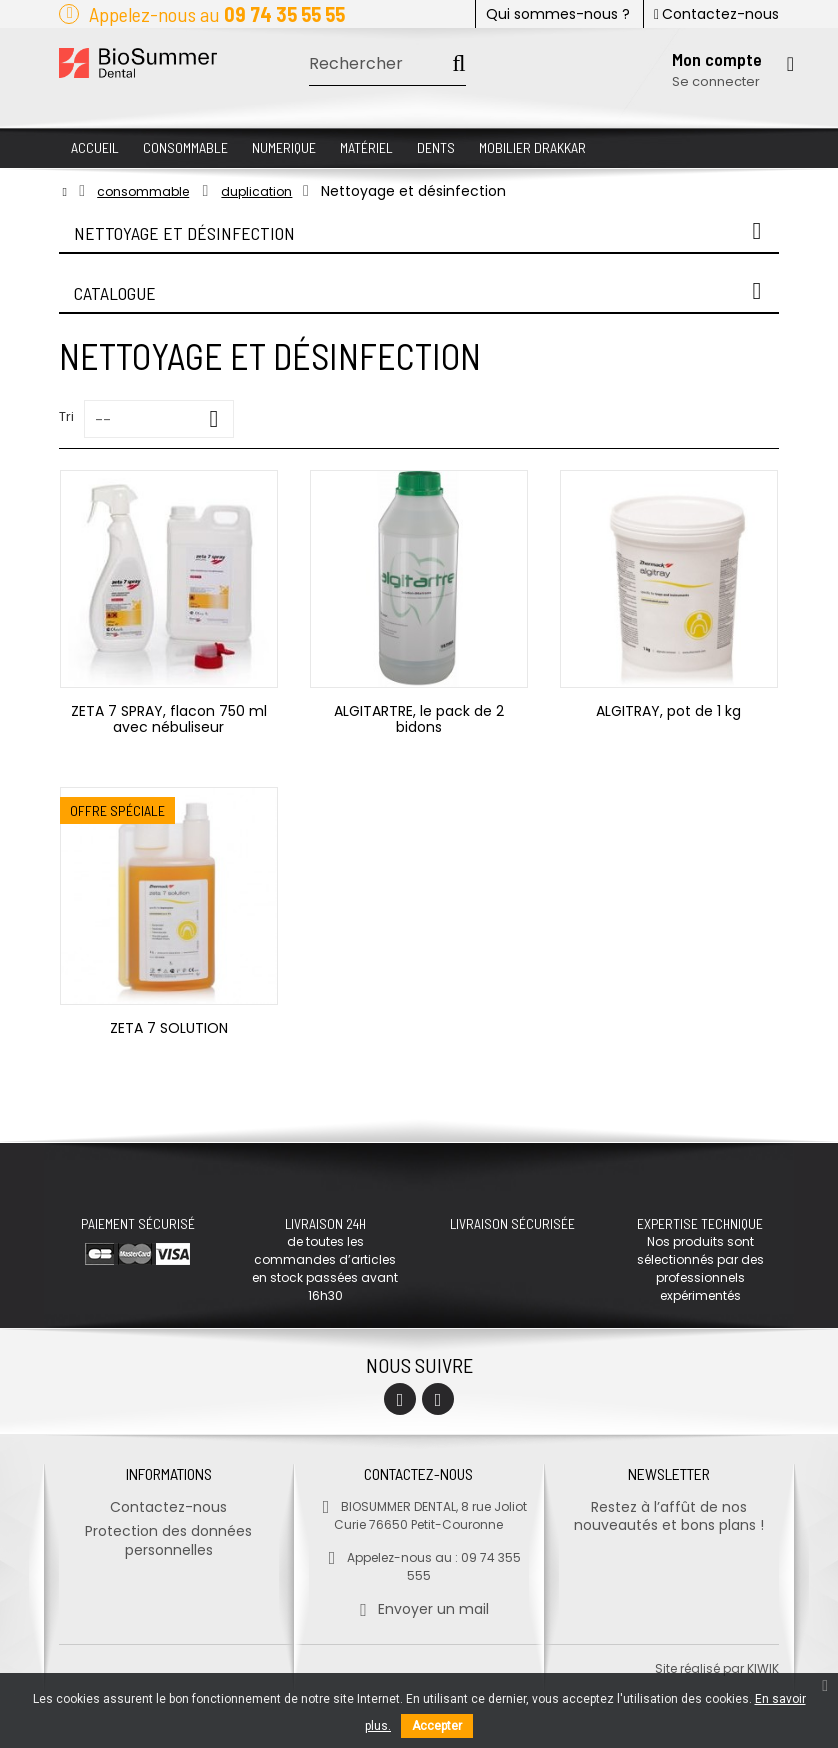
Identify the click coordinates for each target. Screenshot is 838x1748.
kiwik (763, 1668)
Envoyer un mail (418, 1609)
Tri (66, 416)
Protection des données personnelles (168, 1540)
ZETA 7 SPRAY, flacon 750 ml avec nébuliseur (169, 719)
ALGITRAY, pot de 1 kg (668, 711)
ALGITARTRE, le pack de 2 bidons (419, 719)
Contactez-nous (716, 14)
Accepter (437, 1726)
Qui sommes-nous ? (558, 14)
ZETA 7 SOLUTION (169, 1028)
